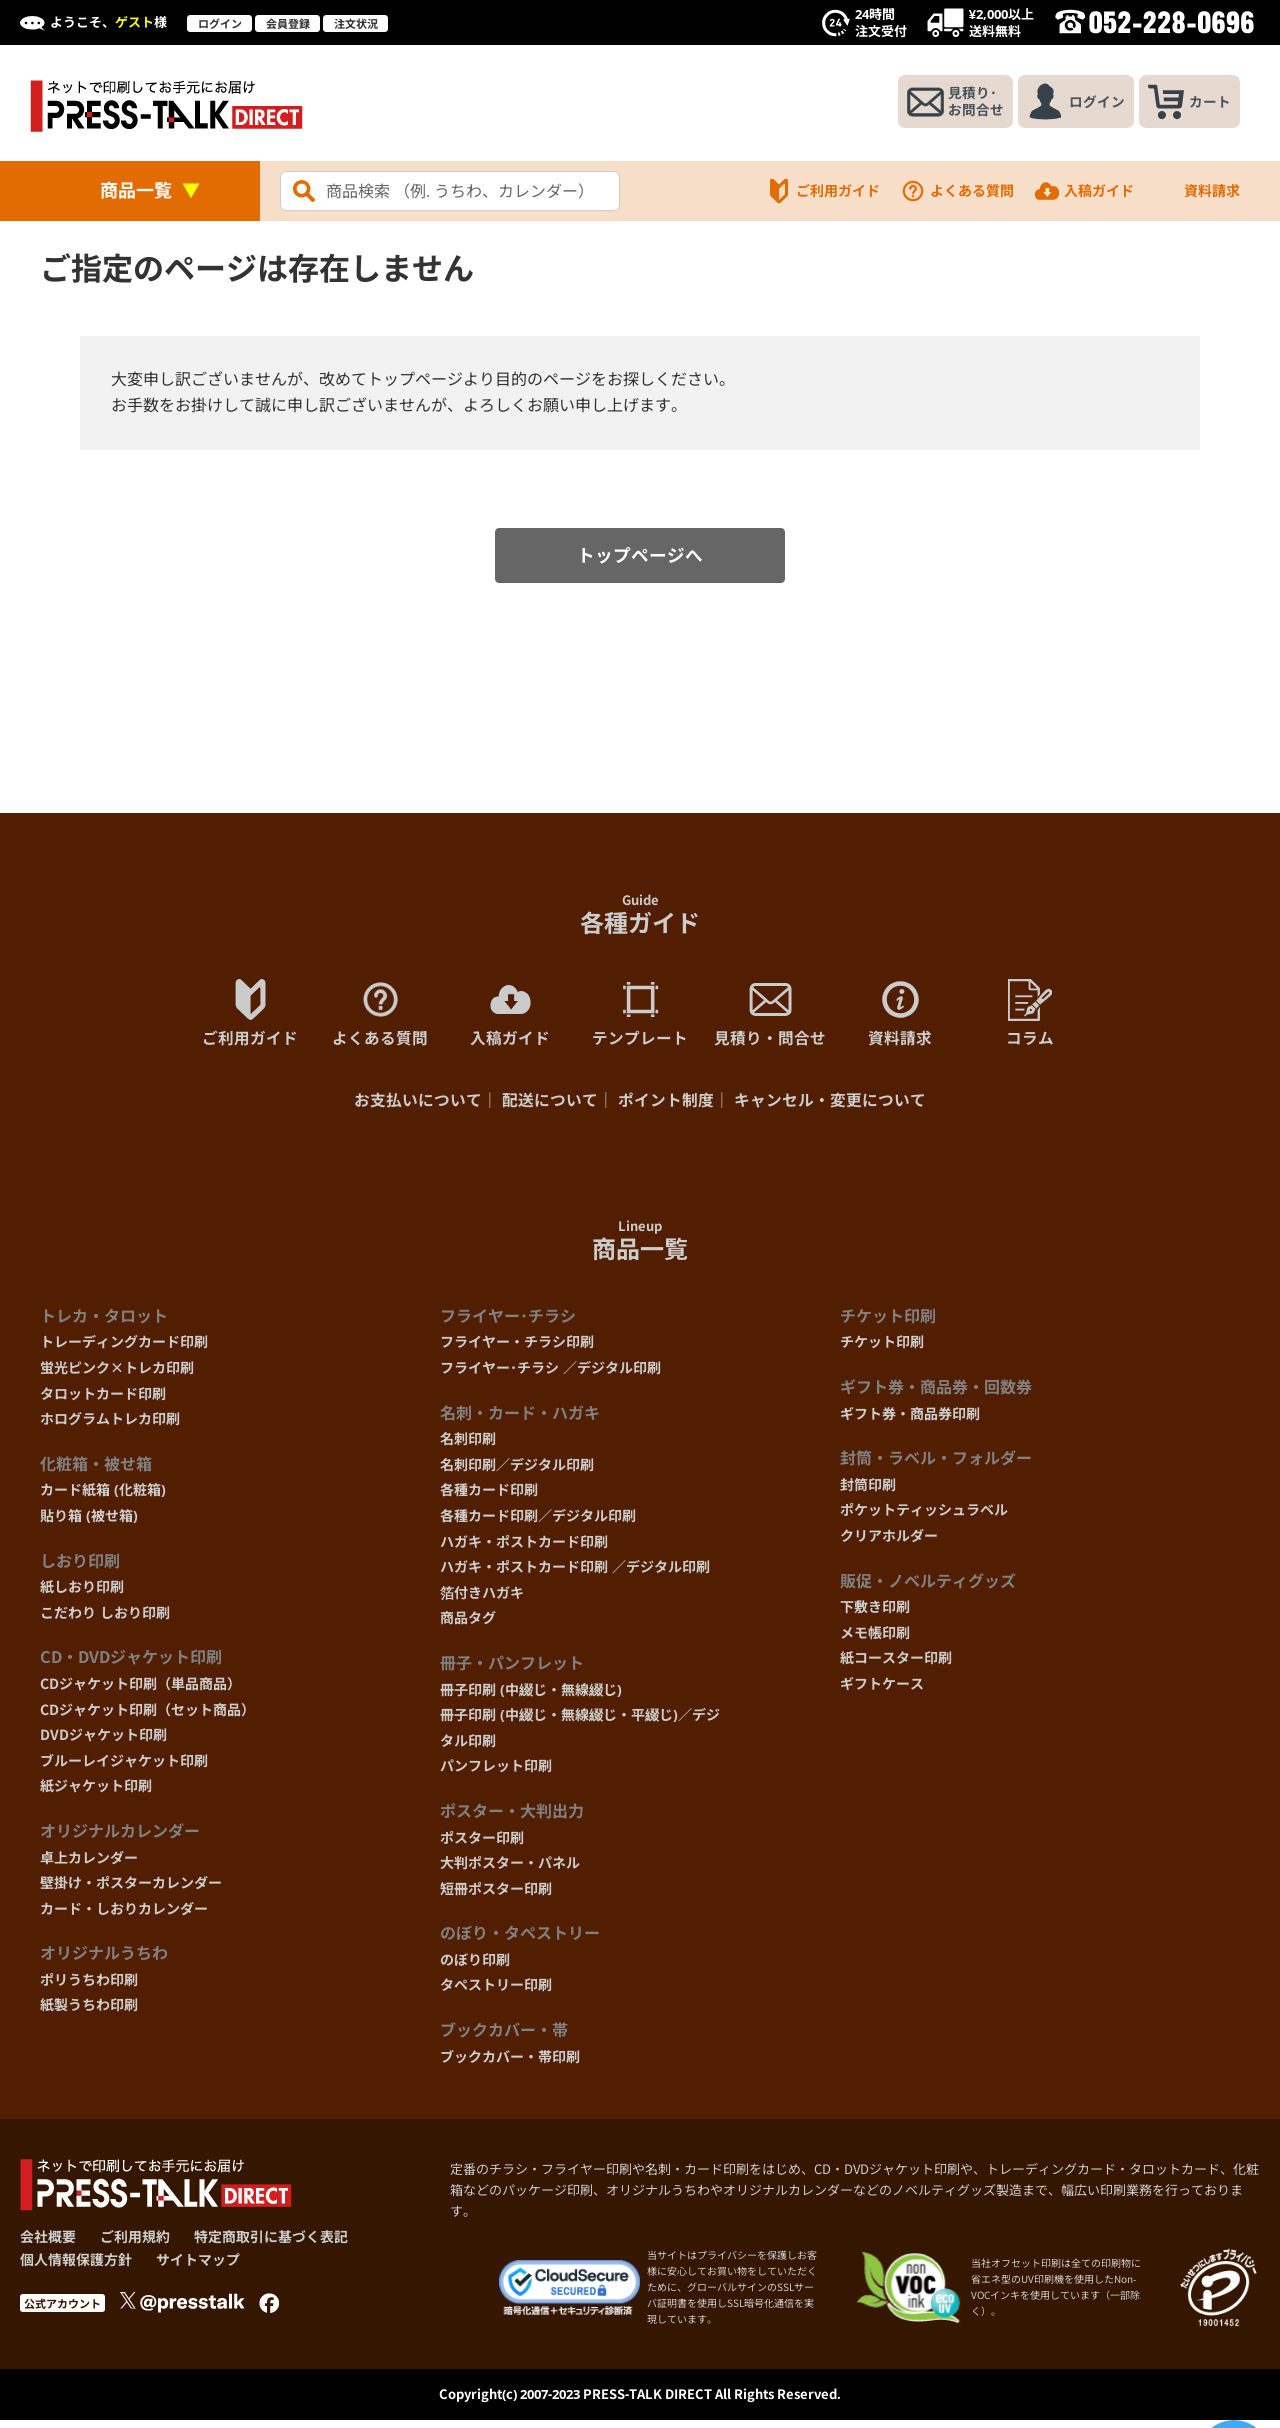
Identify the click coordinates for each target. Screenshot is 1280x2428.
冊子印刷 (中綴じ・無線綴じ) (531, 1695)
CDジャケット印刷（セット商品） (147, 1715)
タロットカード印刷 (103, 1399)
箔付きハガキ (482, 1598)
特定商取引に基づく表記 (271, 2243)
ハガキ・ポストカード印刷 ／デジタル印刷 (575, 1573)
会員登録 (288, 23)
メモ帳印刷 (875, 1638)
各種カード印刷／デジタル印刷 (538, 1522)
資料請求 (1197, 191)
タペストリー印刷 (496, 1991)
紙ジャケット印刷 (96, 1792)
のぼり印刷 (475, 1965)
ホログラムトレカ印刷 (110, 1425)
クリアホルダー (889, 1542)
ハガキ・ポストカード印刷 (524, 1547)
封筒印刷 (868, 1490)
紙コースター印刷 (896, 1664)
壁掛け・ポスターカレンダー (131, 1889)
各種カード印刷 (489, 1496)
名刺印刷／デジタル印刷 (517, 1470)
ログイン (220, 23)
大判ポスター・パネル (510, 1869)
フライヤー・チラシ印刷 (517, 1348)
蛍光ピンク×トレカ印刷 (117, 1374)
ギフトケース (882, 1689)
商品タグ (468, 1624)
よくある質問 (957, 191)
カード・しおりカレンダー (124, 1914)
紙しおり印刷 (82, 1593)
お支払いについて (418, 1107)
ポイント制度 (666, 1107)
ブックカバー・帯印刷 (510, 2062)
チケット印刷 (882, 1348)
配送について (550, 1107)
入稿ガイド (1084, 191)
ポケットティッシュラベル (924, 1516)
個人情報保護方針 (76, 2265)
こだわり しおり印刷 (105, 1618)
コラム (1030, 1018)
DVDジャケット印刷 (103, 1741)
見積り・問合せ (770, 1018)
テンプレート (640, 1018)
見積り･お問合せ (946, 103)
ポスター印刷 (482, 1843)
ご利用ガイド (823, 191)
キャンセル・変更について (830, 1107)
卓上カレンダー (89, 1863)
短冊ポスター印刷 (496, 1894)
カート (1187, 103)
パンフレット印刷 (496, 1772)
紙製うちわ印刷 (89, 2011)
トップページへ (640, 559)
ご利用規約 (135, 2243)
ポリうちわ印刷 (89, 1985)
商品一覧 (136, 190)
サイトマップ (198, 2265)
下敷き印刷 (875, 1613)
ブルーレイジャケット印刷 (124, 1766)
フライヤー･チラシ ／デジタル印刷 (550, 1374)
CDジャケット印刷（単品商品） (140, 1689)
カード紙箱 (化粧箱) (103, 1496)
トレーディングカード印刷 (124, 1348)
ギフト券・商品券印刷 (910, 1419)
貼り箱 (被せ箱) (89, 1522)
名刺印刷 (468, 1445)
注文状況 (356, 23)
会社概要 (48, 2243)
